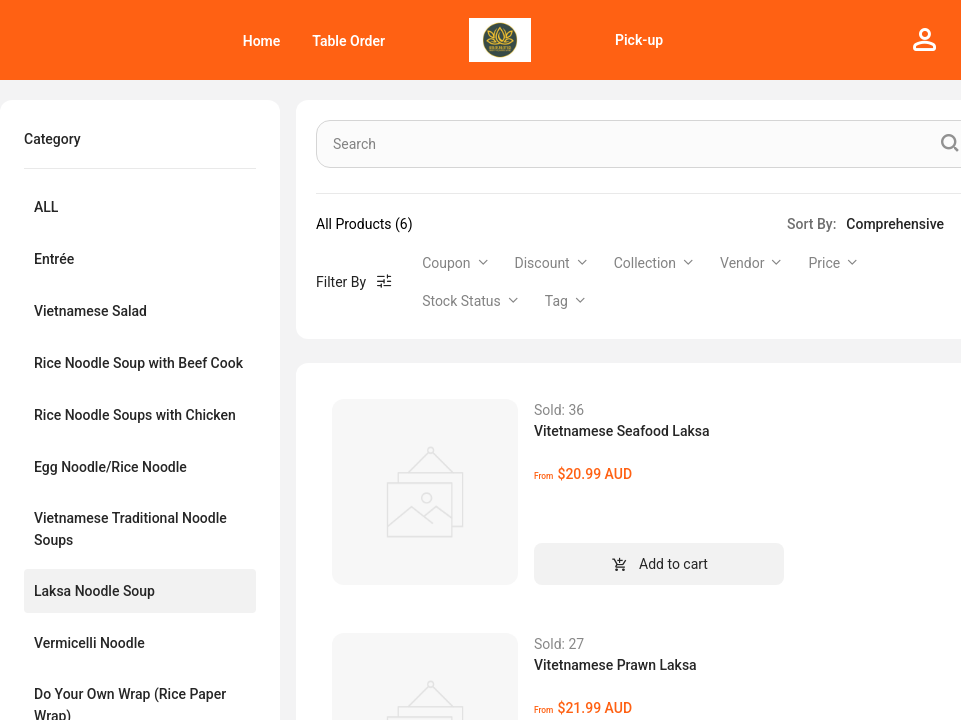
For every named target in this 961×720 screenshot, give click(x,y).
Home (262, 41)
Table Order (348, 41)
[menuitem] (262, 41)
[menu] (200, 40)
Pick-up (639, 40)
